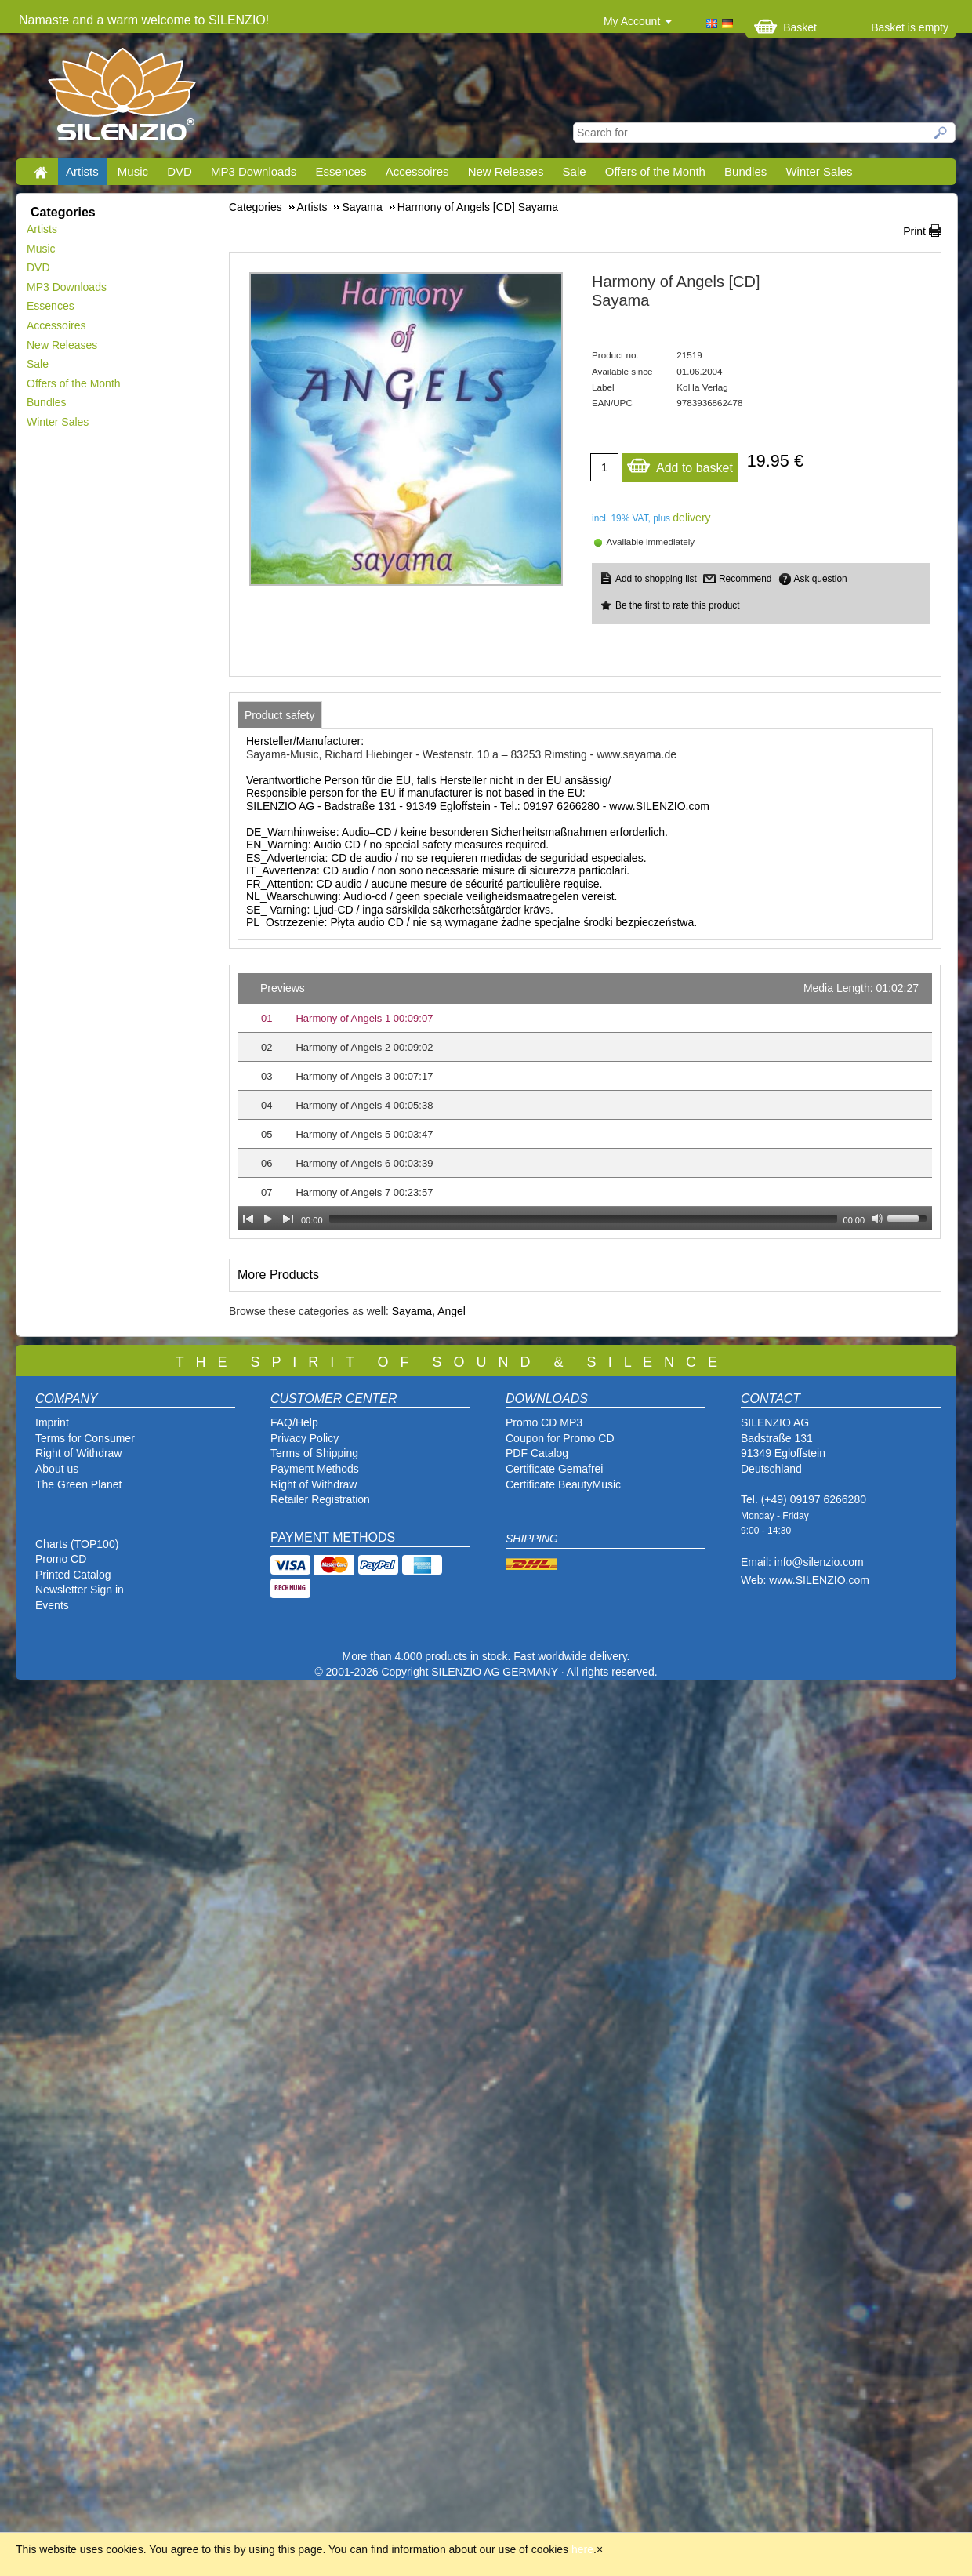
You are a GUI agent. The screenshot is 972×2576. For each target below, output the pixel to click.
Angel (451, 1311)
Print (914, 231)
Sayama (412, 1311)
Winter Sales (818, 171)
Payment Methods (314, 1468)
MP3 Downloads (253, 171)
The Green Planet (78, 1484)
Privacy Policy (304, 1438)
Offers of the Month (655, 171)
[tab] (280, 715)
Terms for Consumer (85, 1438)
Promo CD (60, 1559)
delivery (691, 517)
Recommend (745, 578)
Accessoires (417, 171)
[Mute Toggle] (877, 1218)
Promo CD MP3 (544, 1422)
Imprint (52, 1422)
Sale (574, 171)
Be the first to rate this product (677, 605)
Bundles (745, 171)
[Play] (268, 1218)
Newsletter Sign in (79, 1589)
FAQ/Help (294, 1422)
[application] (585, 1101)
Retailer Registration (320, 1499)
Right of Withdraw (78, 1453)
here (582, 2549)
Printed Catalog (73, 1574)
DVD (179, 171)
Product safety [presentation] (280, 715)
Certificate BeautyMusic (563, 1484)
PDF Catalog (537, 1453)
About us (56, 1468)
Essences (340, 171)
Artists (82, 171)
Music (133, 171)
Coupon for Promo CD (560, 1438)
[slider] (583, 1219)
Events (52, 1605)
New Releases (506, 171)
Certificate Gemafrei (554, 1468)
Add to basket (679, 463)
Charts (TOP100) (76, 1544)
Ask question (820, 578)
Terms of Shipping (314, 1453)
